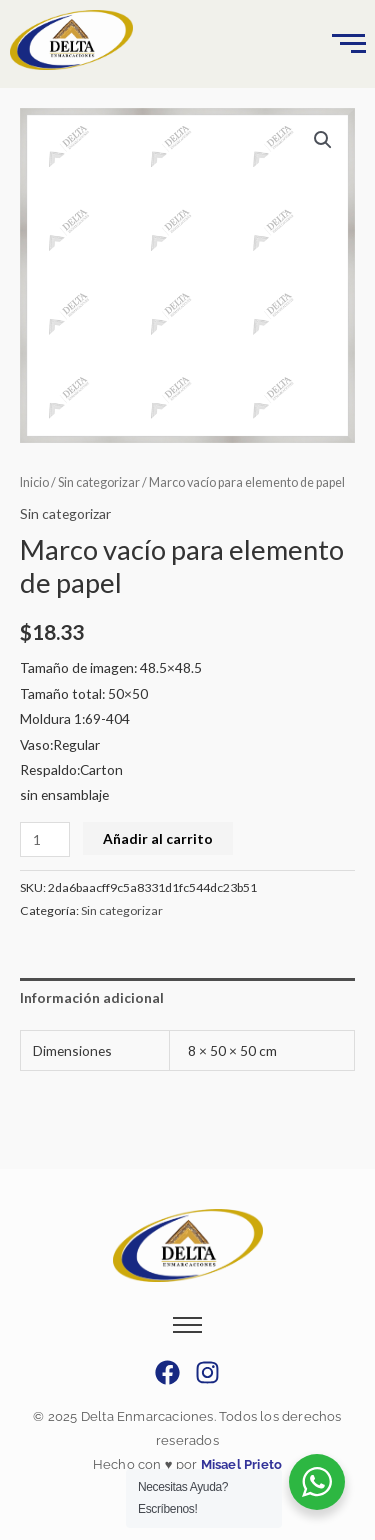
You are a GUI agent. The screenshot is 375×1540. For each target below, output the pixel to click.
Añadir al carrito (158, 838)
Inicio (34, 482)
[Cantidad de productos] (45, 839)
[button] (323, 140)
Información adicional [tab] (92, 997)
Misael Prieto (239, 1464)
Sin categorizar (99, 482)
